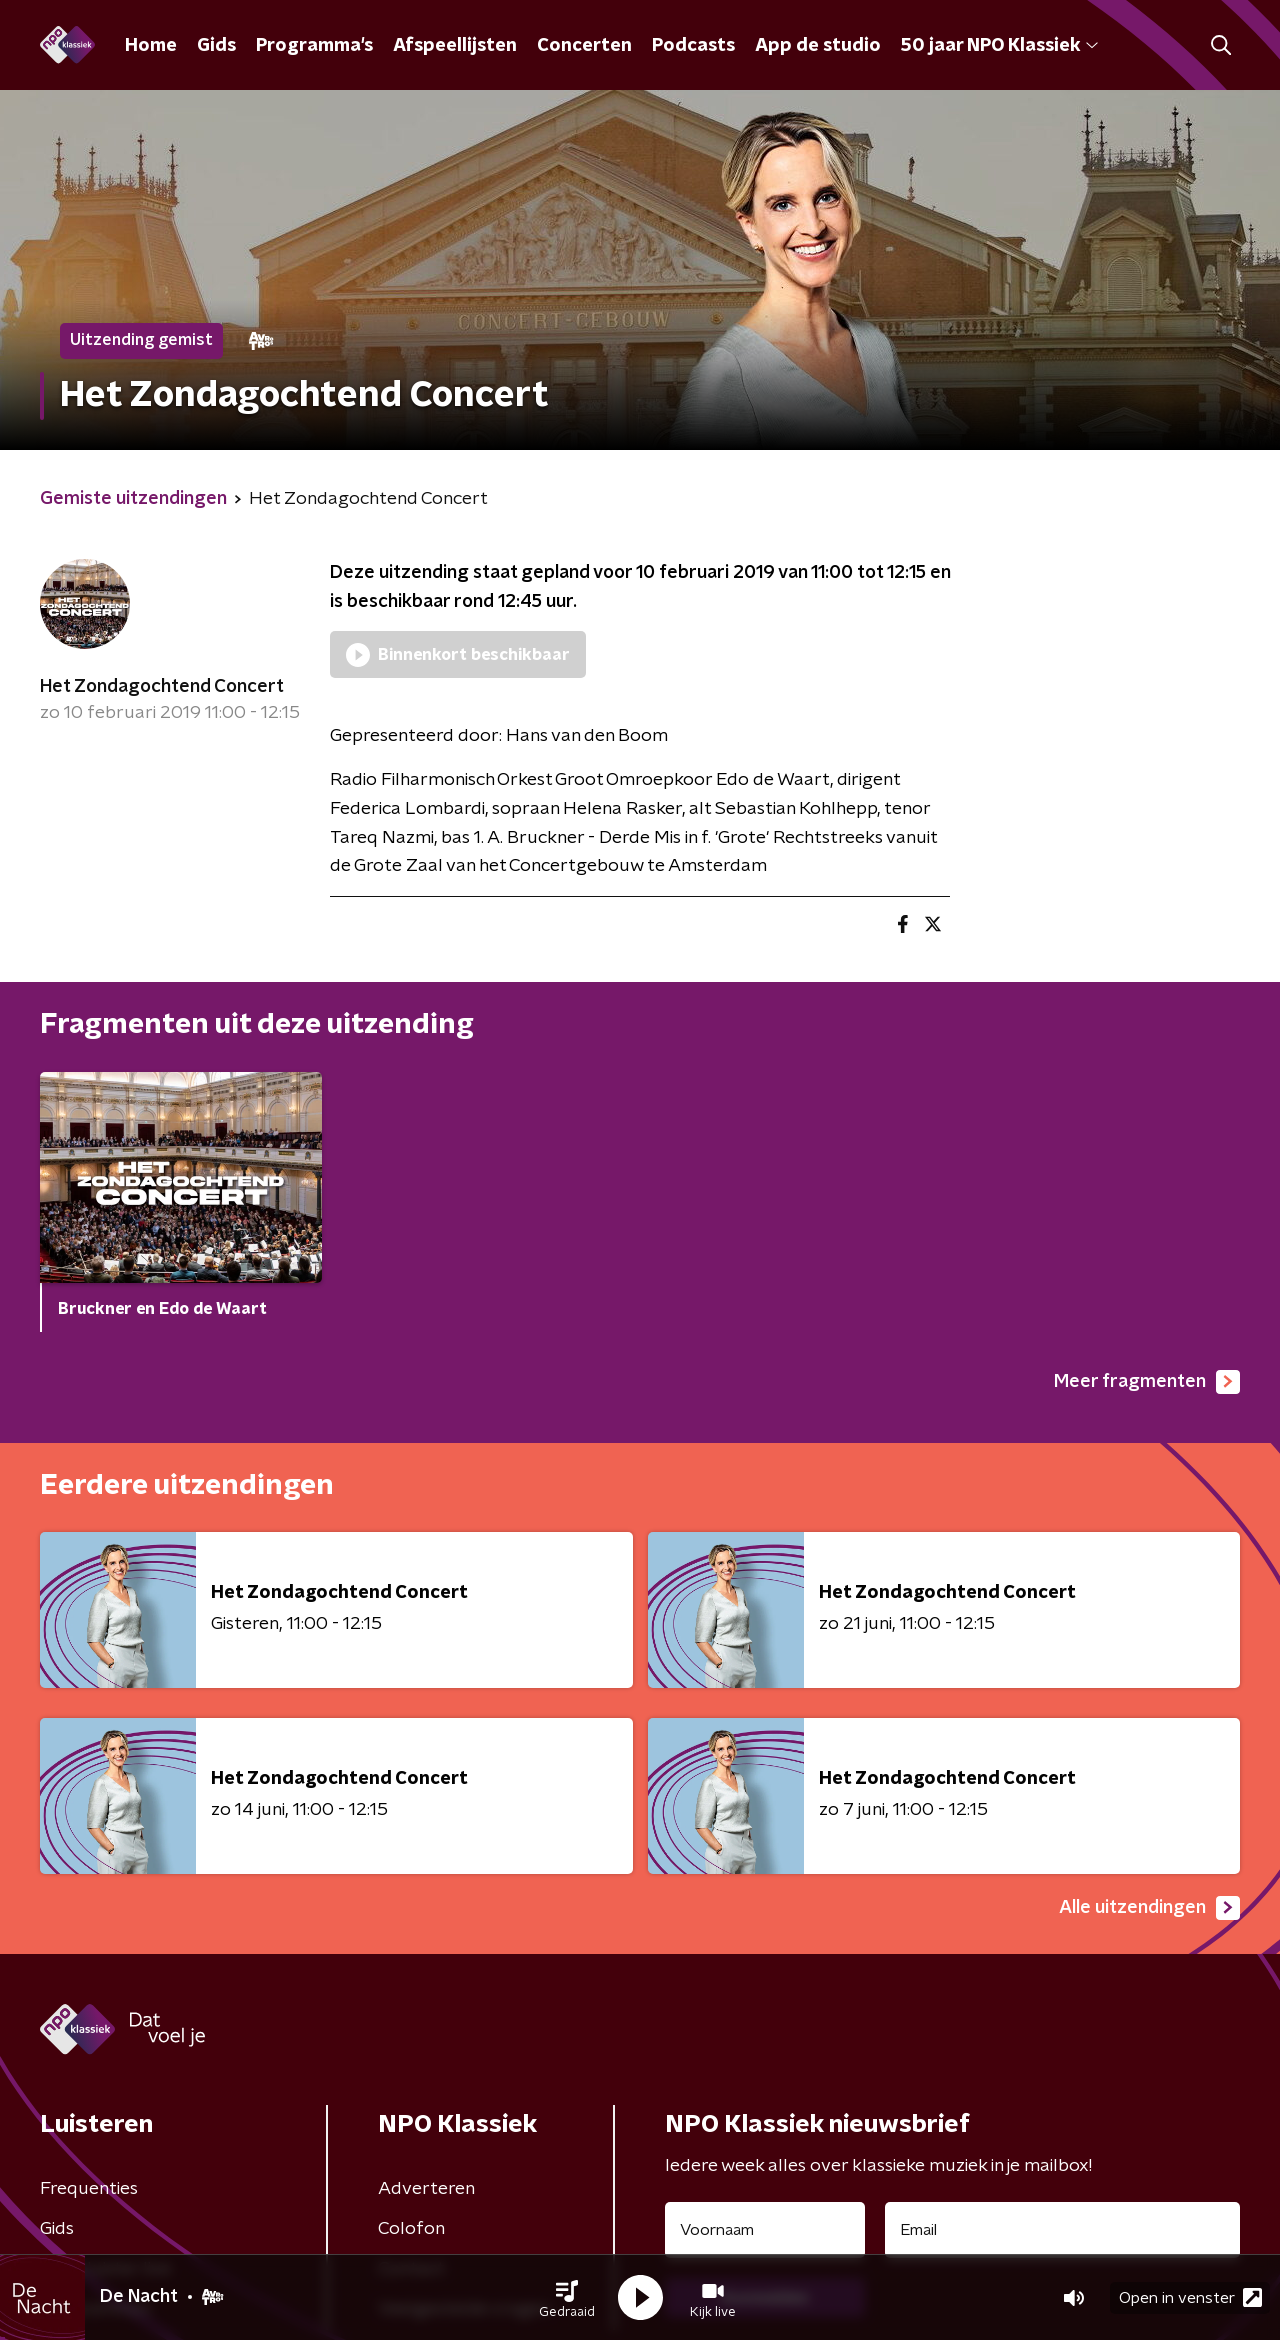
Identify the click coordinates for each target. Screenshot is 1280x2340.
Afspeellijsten (455, 46)
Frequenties (89, 2189)
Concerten (584, 46)
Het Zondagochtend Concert (162, 687)
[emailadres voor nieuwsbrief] (1062, 2230)
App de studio (818, 46)
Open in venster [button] (1190, 2297)
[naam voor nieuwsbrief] (765, 2230)
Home (151, 46)
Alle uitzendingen (1149, 1908)
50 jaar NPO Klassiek (999, 46)
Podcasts (693, 46)
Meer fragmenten (1147, 1382)
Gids (216, 46)
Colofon (411, 2229)
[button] (567, 2298)
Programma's (314, 46)
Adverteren (426, 2189)
